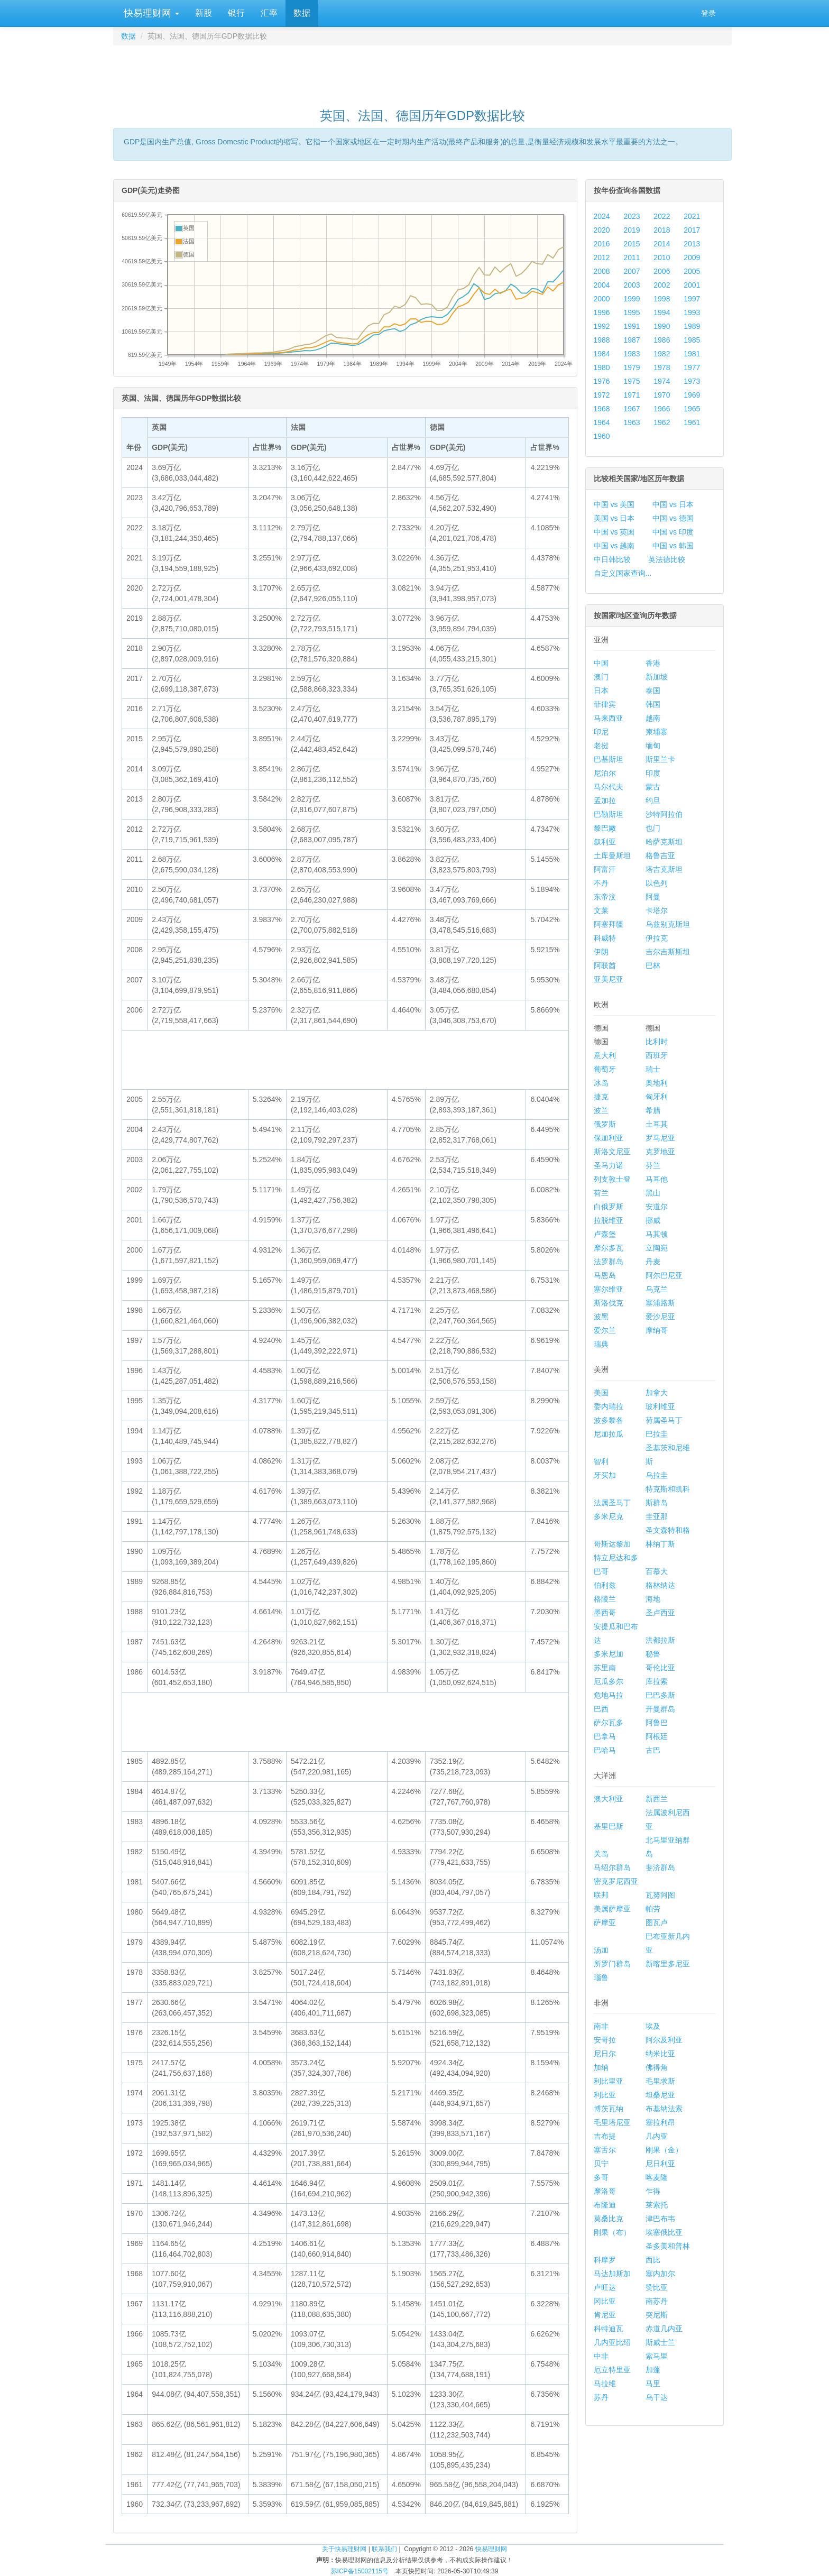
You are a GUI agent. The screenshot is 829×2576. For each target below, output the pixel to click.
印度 (653, 773)
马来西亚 (608, 718)
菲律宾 (605, 704)
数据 (301, 12)
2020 (602, 230)
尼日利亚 (660, 2163)
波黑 (601, 1316)
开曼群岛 (660, 1709)
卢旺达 (605, 2287)
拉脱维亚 (608, 1220)
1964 (602, 422)
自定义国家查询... (623, 573)
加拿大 (657, 1392)
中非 (601, 2356)
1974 (661, 381)
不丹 (601, 883)
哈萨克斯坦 (664, 842)
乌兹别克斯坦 (668, 924)
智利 (601, 1461)
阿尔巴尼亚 (664, 1275)
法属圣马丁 (612, 1502)
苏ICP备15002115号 (360, 2571)
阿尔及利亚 (664, 2040)
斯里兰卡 (660, 759)
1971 (631, 395)
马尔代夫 (608, 787)
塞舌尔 (605, 2150)
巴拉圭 (657, 1434)
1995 (631, 312)
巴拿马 (605, 1736)
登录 (708, 13)
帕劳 (653, 1909)
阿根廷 (657, 1736)
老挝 (601, 745)
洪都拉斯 (660, 1640)
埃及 (653, 2026)
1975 (631, 381)
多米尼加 (608, 1654)
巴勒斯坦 (608, 814)
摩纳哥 (657, 1330)
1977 (692, 367)
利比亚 (605, 2095)
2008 (602, 271)
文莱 (601, 910)
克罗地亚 (660, 1151)
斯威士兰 (660, 2342)
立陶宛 (657, 1248)
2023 (631, 216)
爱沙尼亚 (660, 1316)
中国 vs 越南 (614, 545)
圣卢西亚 (660, 1612)
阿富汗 (605, 869)
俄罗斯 (605, 1124)
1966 (661, 408)
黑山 (653, 1193)
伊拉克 (657, 938)
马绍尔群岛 (612, 1867)
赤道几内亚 (664, 2328)
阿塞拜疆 (608, 924)
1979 (631, 367)
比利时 (657, 1041)
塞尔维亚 (608, 1289)
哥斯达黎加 (612, 1544)
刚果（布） (612, 2232)
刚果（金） (664, 2150)
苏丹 (601, 2397)
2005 (692, 271)
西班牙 (657, 1055)
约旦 (653, 800)
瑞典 (601, 1344)
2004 (602, 285)
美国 (601, 1392)
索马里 (657, 2356)
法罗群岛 (608, 1261)
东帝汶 (605, 897)
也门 (653, 828)
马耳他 (657, 1179)
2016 (602, 244)
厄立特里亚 (612, 2370)
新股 (203, 12)
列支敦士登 (612, 1179)
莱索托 (657, 2205)
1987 (631, 340)
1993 (692, 312)
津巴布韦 (660, 2218)
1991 (631, 326)
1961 (692, 422)
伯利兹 (605, 1585)
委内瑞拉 (608, 1406)
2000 (602, 299)
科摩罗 (605, 2260)
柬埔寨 (657, 732)
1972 (602, 395)
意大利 (605, 1055)
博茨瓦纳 (608, 2108)
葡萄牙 (605, 1069)
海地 (653, 1599)
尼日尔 (605, 2053)
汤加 (601, 1950)
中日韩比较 (612, 559)
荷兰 (601, 1193)
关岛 (601, 1854)
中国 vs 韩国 (673, 545)
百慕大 (657, 1571)
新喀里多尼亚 (668, 1963)
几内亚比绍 (612, 2342)
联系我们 (384, 2549)
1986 (661, 340)
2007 (631, 271)
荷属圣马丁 (664, 1420)
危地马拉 (608, 1695)
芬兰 (653, 1165)
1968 (602, 408)
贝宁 (601, 2163)
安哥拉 (605, 2040)
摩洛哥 (605, 2191)
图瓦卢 (657, 1922)
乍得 (653, 2191)
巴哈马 (605, 1750)
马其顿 (657, 1234)
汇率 (269, 12)
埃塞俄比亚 (664, 2232)
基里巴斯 (608, 1826)
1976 (602, 381)
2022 (661, 216)
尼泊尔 (605, 773)
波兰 (601, 1110)
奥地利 (657, 1083)
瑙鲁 (601, 1977)
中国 (601, 663)
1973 (692, 381)
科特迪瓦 (608, 2328)
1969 (692, 395)
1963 (631, 422)
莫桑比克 (608, 2218)
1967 (631, 408)
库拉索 (657, 1681)
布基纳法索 (664, 2108)
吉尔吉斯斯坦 (668, 951)
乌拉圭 (657, 1475)
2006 (661, 271)
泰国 (653, 690)
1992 (602, 326)
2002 (661, 285)
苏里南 (605, 1667)
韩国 (653, 704)
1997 (692, 299)
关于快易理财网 (344, 2549)
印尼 (601, 732)
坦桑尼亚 (660, 2095)
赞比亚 (657, 2287)
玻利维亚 (660, 1406)
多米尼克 (608, 1516)
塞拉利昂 (660, 2122)
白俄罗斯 (608, 1206)
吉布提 (605, 2136)
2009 (692, 257)
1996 (602, 312)
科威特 (605, 938)
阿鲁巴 (657, 1722)
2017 (692, 230)
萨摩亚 (605, 1922)
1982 (661, 353)
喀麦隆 (657, 2177)
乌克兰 (657, 1289)
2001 (692, 285)
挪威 (653, 1220)
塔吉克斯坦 (664, 869)
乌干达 (657, 2397)
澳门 (601, 677)
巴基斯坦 (608, 759)
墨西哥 (605, 1612)
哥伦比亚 (660, 1667)
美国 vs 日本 (614, 518)
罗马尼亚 (660, 1138)
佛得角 (657, 2067)
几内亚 (657, 2136)
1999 (631, 299)
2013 (692, 244)
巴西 (601, 1709)
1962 (661, 422)
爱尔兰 (605, 1330)
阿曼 (653, 897)
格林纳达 (660, 1585)
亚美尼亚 (608, 979)
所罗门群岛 (612, 1963)
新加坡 (657, 677)
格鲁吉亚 (660, 855)
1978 (661, 367)
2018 (661, 230)
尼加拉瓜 (608, 1434)
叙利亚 (605, 842)
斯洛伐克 (608, 1303)
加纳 (601, 2067)
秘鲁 (653, 1654)
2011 (631, 257)
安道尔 (657, 1206)
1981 (692, 353)
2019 (631, 230)
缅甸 (653, 745)
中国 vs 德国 (673, 518)
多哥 (601, 2177)
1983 (631, 353)
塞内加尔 (660, 2273)
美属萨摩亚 (612, 1909)
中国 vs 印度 (673, 532)
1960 (602, 436)
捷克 (601, 1096)
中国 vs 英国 (614, 532)
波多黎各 (608, 1420)
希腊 (653, 1110)
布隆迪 (605, 2205)
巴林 (653, 965)
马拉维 (605, 2383)
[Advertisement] (422, 72)
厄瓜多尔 (608, 1681)
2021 (692, 216)
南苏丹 (657, 2301)
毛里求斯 (660, 2081)
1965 (692, 408)
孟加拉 (605, 800)
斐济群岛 (660, 1867)
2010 (661, 257)
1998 (661, 299)
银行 (236, 12)
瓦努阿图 (660, 1895)
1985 (692, 340)
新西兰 (657, 1799)
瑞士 (653, 1069)
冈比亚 (605, 2301)
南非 (601, 2026)
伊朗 (601, 951)
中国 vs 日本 (673, 504)
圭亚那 (657, 1516)
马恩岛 (605, 1275)
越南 (653, 718)
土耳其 (657, 1124)
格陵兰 (605, 1599)
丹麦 (653, 1261)
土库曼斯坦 (612, 855)
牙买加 (605, 1475)
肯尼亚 (605, 2315)
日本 (601, 690)
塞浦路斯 (660, 1303)
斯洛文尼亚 (612, 1151)
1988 (602, 340)
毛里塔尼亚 (612, 2122)
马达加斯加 (612, 2273)
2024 (602, 216)
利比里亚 (608, 2081)
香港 (653, 663)
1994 (661, 312)
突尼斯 (657, 2315)
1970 (661, 395)
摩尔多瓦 (608, 1248)
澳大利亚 (608, 1799)
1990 (661, 326)
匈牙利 (657, 1096)
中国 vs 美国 (614, 504)
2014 (661, 244)
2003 (631, 285)
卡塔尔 (657, 910)
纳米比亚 (660, 2053)
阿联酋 (605, 965)
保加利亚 (608, 1138)
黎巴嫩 (605, 828)
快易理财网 (150, 13)
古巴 (653, 1750)
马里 (653, 2383)
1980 (602, 367)
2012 (602, 257)
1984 (602, 353)
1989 (692, 326)
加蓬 (653, 2370)
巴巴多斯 (660, 1695)
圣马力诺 (608, 1165)
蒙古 (653, 787)
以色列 (657, 883)
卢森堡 (605, 1234)
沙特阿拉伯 (664, 814)
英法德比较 (666, 559)
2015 (631, 244)
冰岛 (601, 1083)
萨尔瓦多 (608, 1722)
